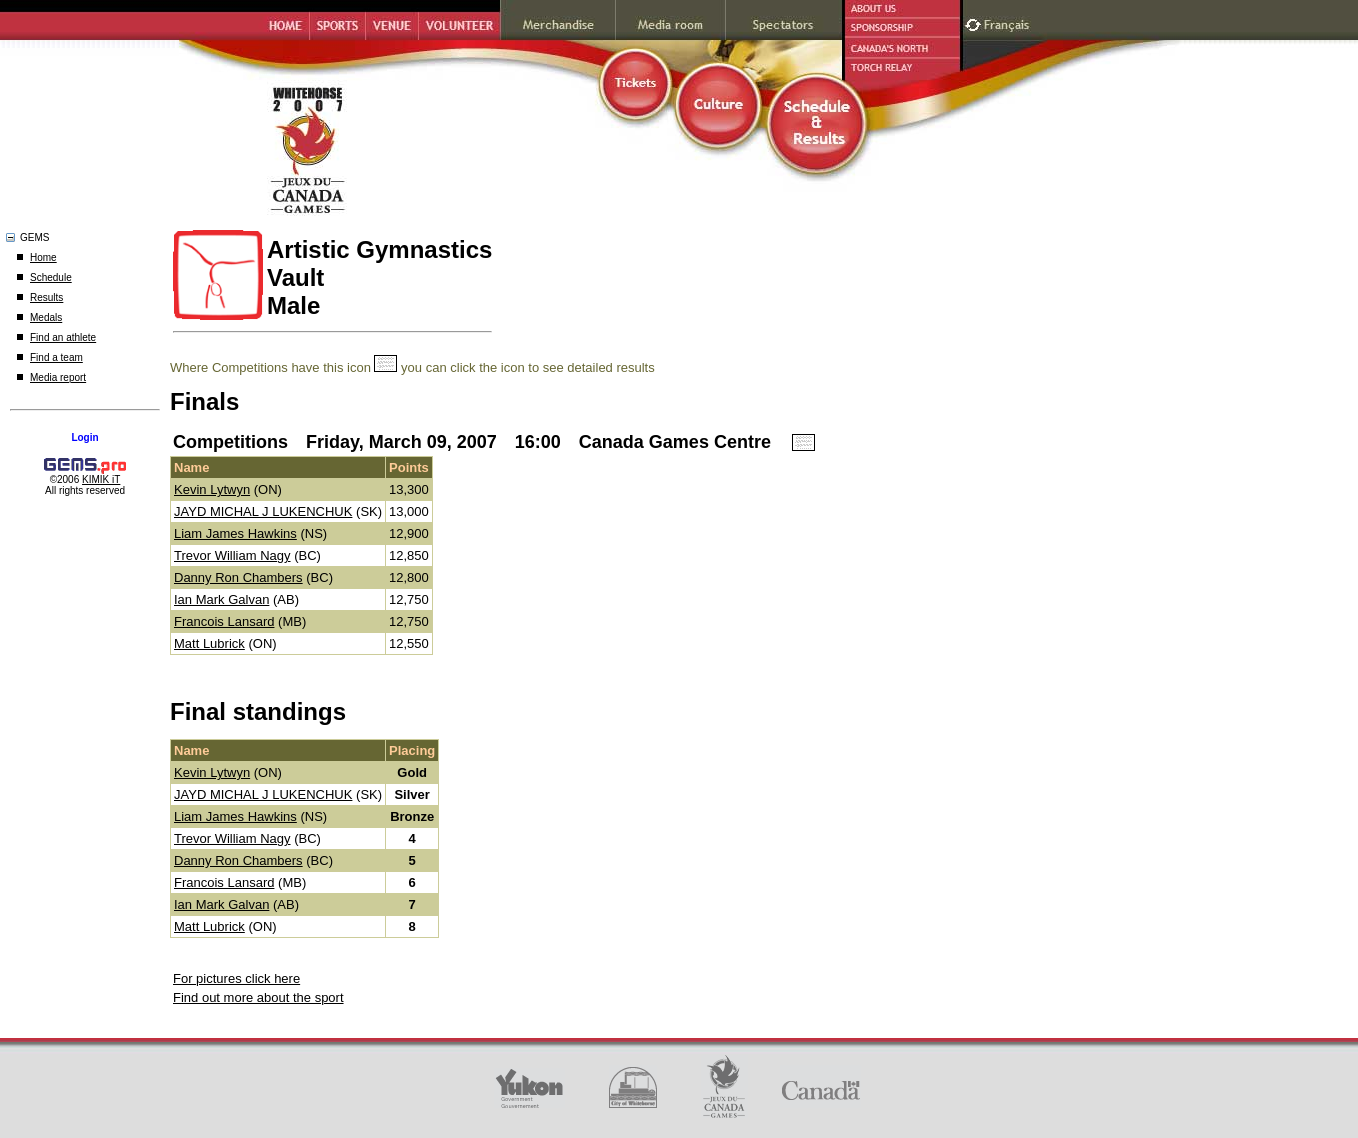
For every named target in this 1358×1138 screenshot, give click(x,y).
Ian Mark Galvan (221, 599)
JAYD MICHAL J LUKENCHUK (263, 511)
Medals (46, 317)
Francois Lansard (224, 621)
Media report (58, 377)
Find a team (56, 357)
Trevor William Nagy (232, 555)
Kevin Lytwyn (212, 489)
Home (43, 257)
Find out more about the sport (258, 997)
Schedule (51, 277)
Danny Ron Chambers (238, 577)
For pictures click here (236, 978)
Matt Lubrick (209, 643)
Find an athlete (63, 337)
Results (46, 297)
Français (1009, 22)
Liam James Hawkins (235, 533)
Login (84, 437)
